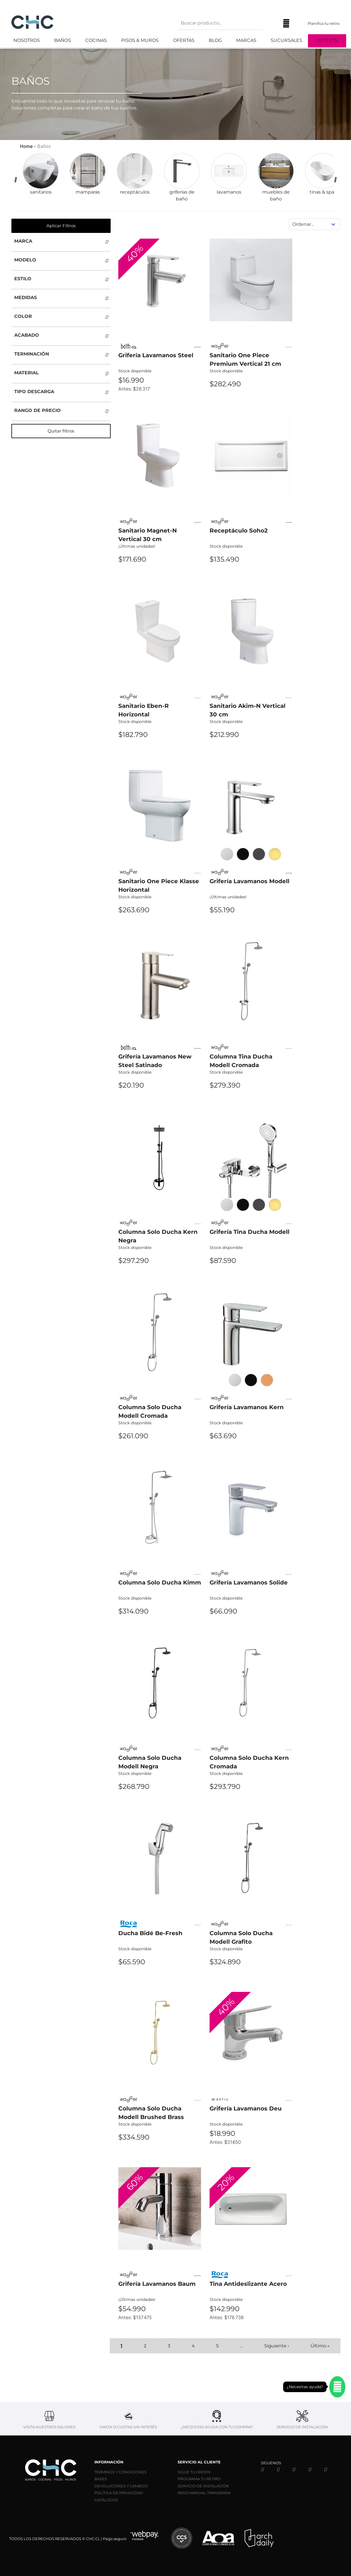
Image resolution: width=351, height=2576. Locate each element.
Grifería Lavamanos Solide (249, 1582)
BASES (100, 2479)
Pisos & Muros (140, 40)
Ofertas (183, 40)
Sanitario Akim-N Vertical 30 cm (247, 710)
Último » (320, 2346)
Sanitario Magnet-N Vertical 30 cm (147, 535)
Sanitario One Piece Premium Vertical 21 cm (245, 359)
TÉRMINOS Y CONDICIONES (120, 2472)
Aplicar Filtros (61, 225)
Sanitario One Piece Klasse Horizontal (158, 885)
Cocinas (96, 40)
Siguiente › (276, 2346)
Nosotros (26, 40)
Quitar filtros (61, 431)
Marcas (246, 40)
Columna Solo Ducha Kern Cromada (249, 1762)
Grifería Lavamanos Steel (155, 355)
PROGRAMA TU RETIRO (199, 2479)
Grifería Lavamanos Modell (249, 881)
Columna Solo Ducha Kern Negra (158, 1236)
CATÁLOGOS (106, 2500)
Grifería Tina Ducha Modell (249, 1231)
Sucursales (286, 40)
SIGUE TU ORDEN (194, 2472)
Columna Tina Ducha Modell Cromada (241, 1060)
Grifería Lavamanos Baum (157, 2283)
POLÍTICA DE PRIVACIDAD (118, 2492)
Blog (215, 40)
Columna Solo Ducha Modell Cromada (149, 1411)
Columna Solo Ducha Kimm (159, 1582)
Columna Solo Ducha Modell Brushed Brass (151, 2112)
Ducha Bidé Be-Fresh (150, 1933)
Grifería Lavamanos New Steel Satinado (155, 1060)
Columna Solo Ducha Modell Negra (149, 1762)
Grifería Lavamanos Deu (246, 2108)
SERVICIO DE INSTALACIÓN (203, 2486)
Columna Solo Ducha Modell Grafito (241, 1937)
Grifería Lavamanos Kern (247, 1407)
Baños (62, 40)
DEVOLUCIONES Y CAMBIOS (121, 2486)
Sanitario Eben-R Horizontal (143, 710)
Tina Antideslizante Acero (248, 2283)
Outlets (327, 40)
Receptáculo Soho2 (239, 530)
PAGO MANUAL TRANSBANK (204, 2492)
